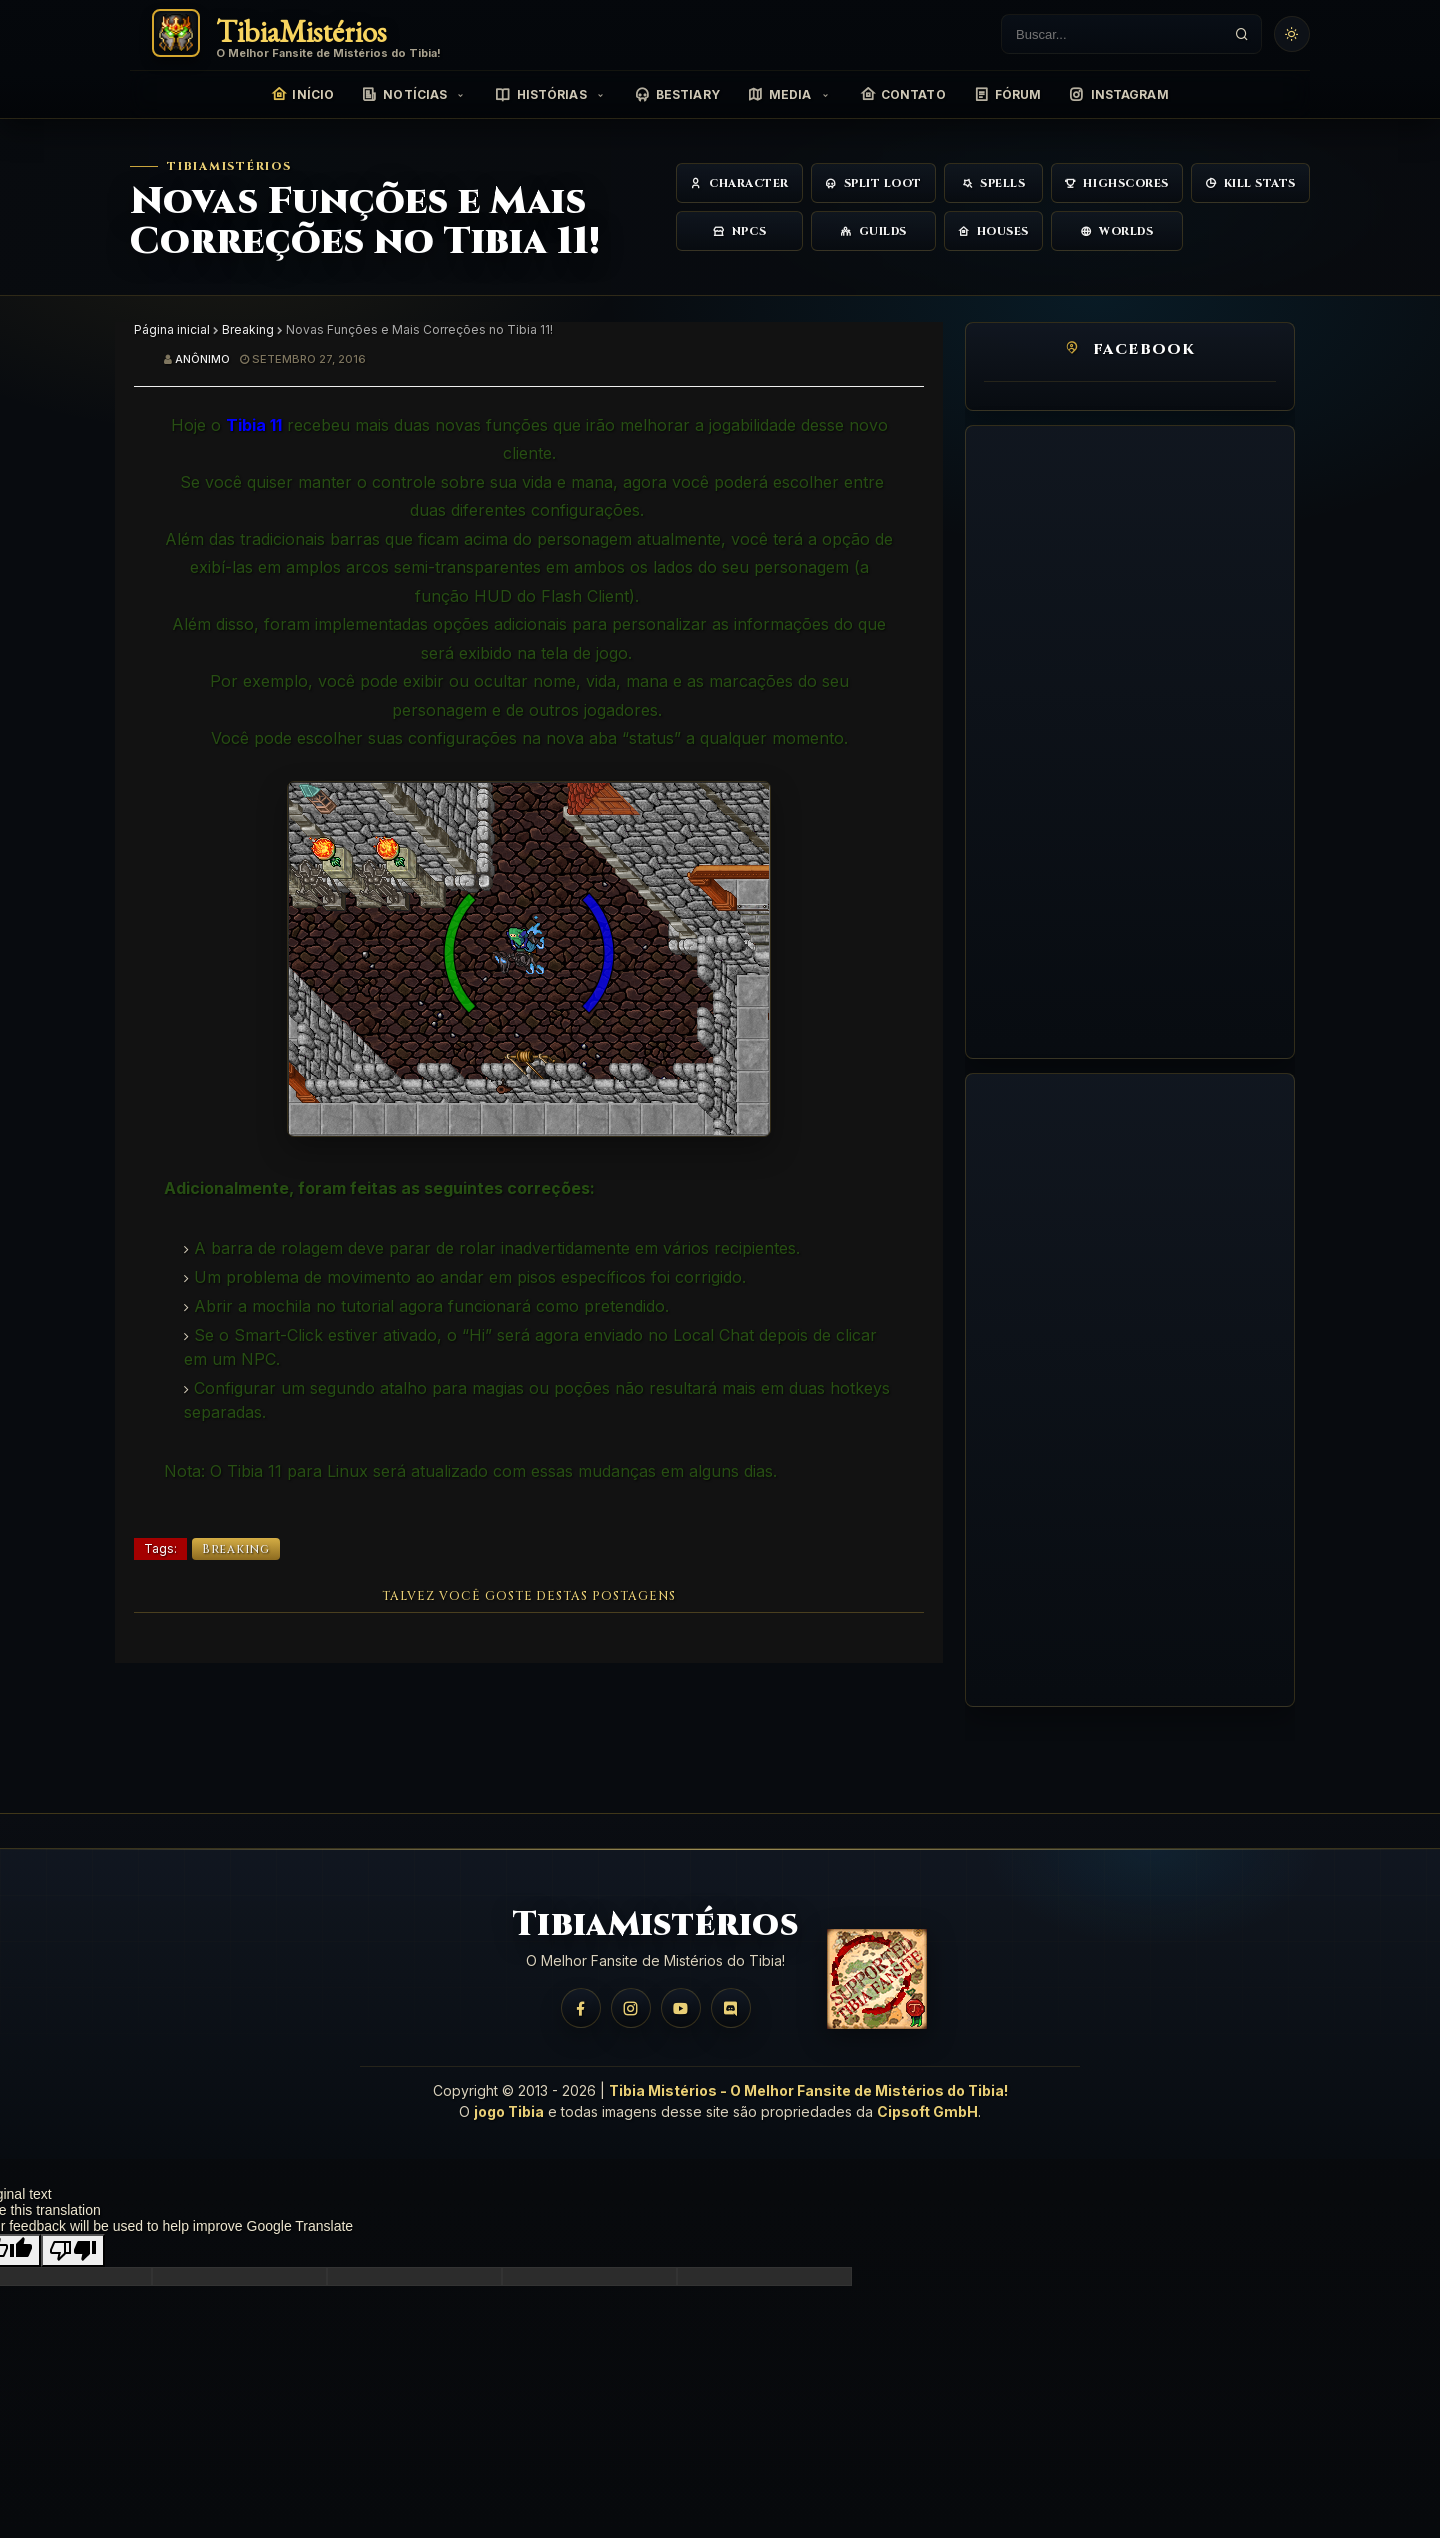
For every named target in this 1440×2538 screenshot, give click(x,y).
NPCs (739, 231)
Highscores (1117, 183)
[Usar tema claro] (1292, 34)
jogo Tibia (509, 2111)
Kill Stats (1250, 183)
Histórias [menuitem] (540, 95)
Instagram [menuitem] (1118, 95)
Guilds (873, 231)
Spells (994, 183)
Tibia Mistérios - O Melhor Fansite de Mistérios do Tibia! (808, 2090)
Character (739, 183)
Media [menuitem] (780, 95)
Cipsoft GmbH (927, 2111)
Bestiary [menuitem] (677, 95)
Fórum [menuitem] (1008, 95)
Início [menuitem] (302, 95)
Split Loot (873, 183)
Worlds (1116, 231)
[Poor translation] (73, 2250)
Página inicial (172, 329)
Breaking (248, 329)
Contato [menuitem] (903, 95)
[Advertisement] (1130, 742)
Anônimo (202, 359)
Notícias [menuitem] (404, 95)
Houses (993, 231)
